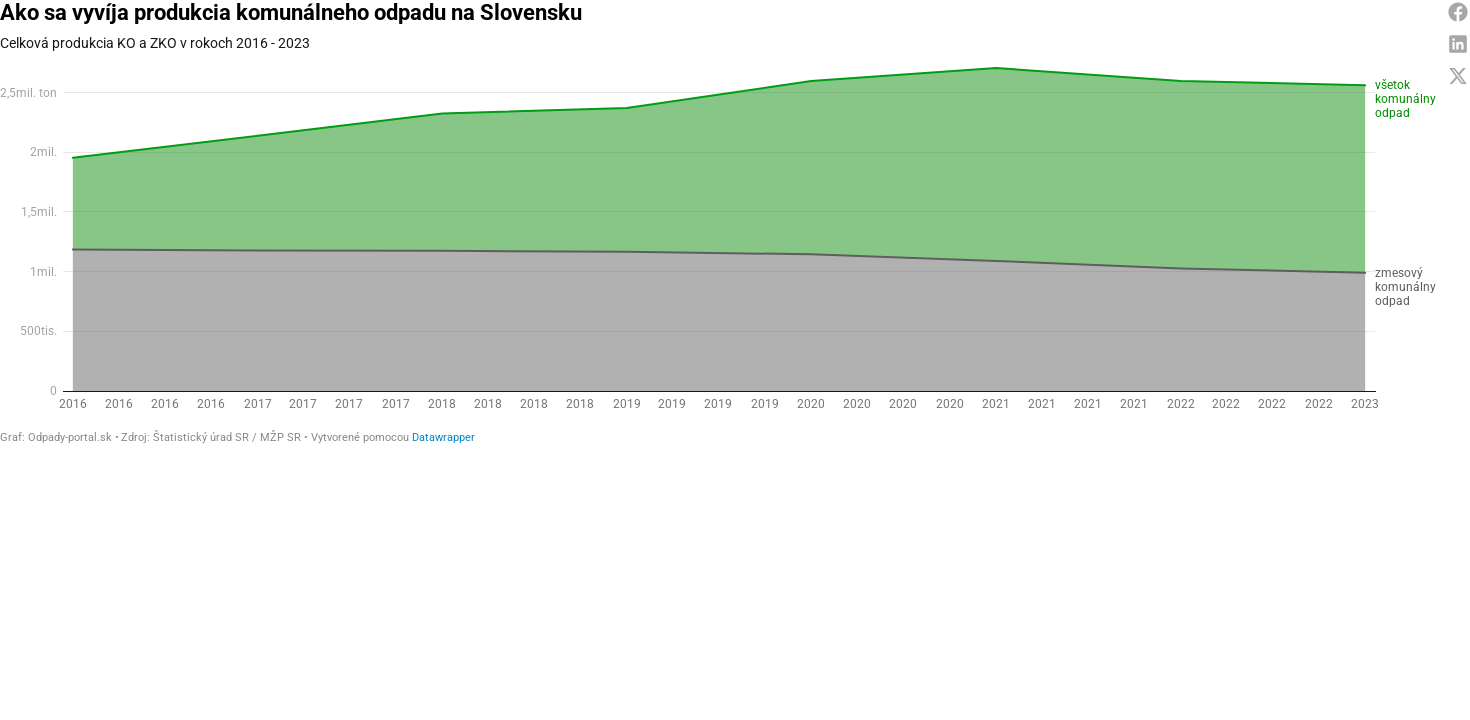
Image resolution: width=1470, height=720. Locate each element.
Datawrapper (443, 437)
